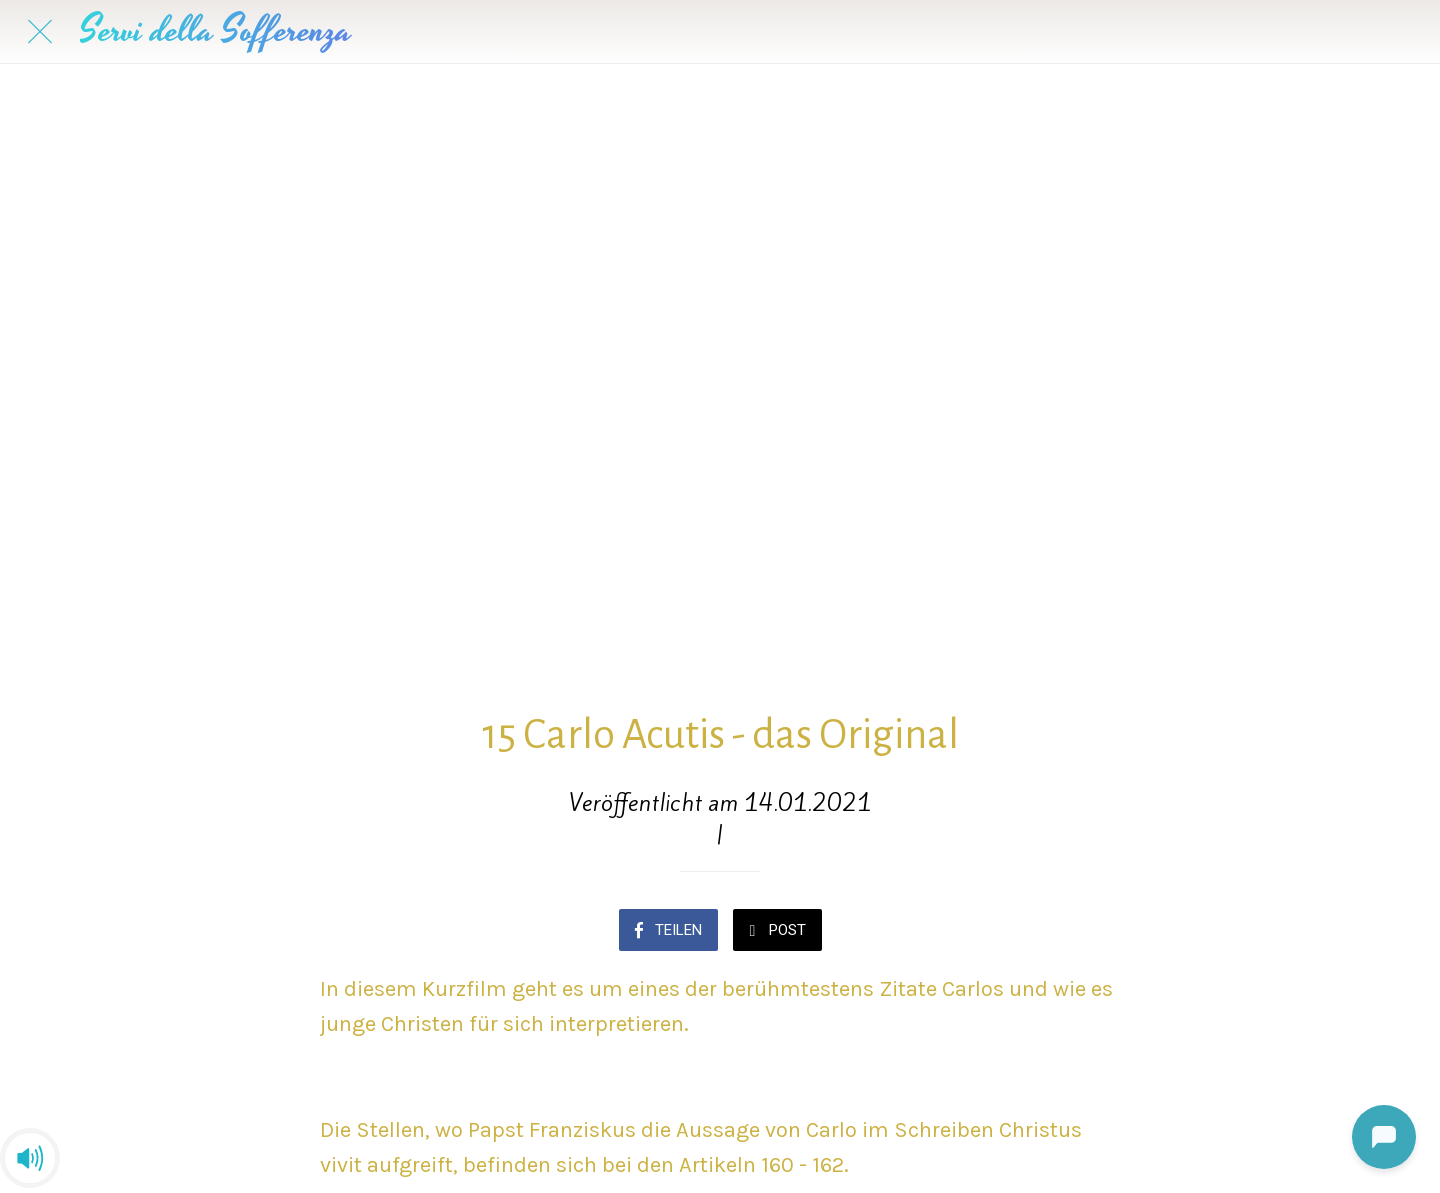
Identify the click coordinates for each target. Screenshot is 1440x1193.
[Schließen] (40, 32)
